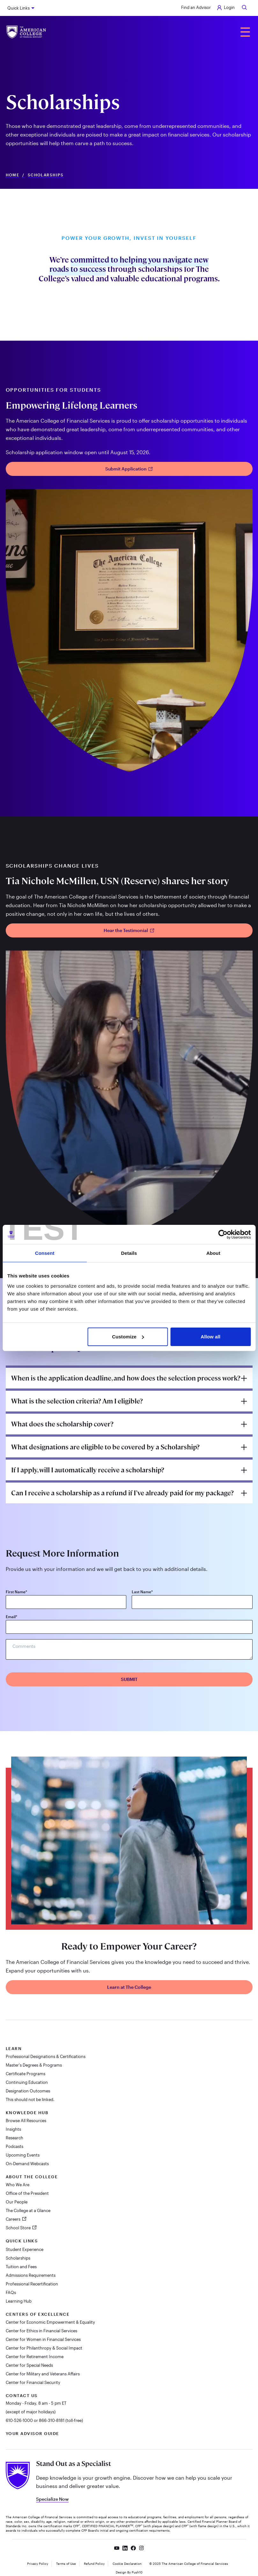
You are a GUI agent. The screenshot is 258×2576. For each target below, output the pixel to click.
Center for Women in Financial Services (43, 2339)
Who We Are (17, 2184)
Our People (16, 2202)
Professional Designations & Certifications (45, 2056)
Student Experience (24, 2249)
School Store (19, 2227)
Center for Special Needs (29, 2365)
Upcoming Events (23, 2155)
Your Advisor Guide (32, 2433)
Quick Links (18, 8)
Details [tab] (129, 1253)
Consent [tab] (45, 1253)
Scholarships (18, 2258)
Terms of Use (66, 2563)
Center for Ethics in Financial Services (41, 2330)
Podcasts (14, 2146)
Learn (14, 2048)
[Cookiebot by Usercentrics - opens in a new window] (223, 1234)
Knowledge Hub (27, 2112)
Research (14, 2138)
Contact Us (22, 2395)
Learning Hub (19, 2301)
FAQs (11, 2292)
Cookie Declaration (127, 2563)
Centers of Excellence (38, 2314)
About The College (32, 2176)
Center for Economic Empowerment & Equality (50, 2322)
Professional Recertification (32, 2284)
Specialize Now (52, 2499)
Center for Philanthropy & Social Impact (44, 2348)
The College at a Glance (28, 2210)
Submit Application (129, 468)
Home (12, 175)
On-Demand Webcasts (27, 2163)
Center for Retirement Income (34, 2356)
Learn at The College (129, 1987)
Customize (128, 1336)
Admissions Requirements (30, 2275)
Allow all (210, 1336)
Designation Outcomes (28, 2091)
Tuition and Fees (21, 2266)
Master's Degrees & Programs (34, 2065)
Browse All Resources (26, 2120)
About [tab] (213, 1253)
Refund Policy (94, 2563)
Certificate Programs (25, 2073)
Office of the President (27, 2193)
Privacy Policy (37, 2563)
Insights (13, 2129)
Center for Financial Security (33, 2382)
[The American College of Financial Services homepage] (26, 32)
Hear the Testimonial (129, 930)
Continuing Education (27, 2082)
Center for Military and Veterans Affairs (43, 2374)
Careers (13, 2219)
